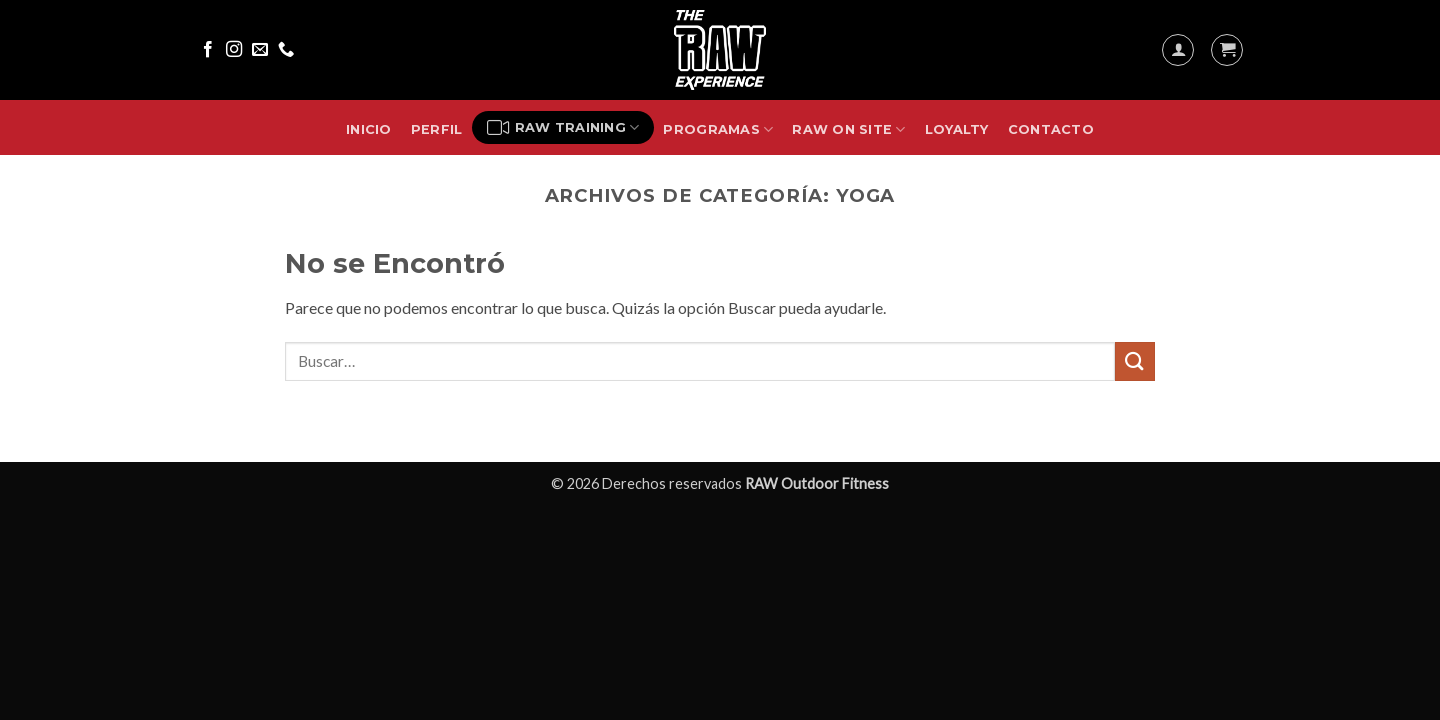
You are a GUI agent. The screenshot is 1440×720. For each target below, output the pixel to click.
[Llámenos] (286, 50)
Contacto (1051, 129)
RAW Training (563, 128)
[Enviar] (1135, 361)
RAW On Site (848, 129)
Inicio (369, 129)
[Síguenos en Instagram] (234, 50)
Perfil (437, 129)
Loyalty (957, 129)
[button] (1178, 50)
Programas (718, 129)
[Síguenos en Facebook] (208, 50)
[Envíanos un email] (260, 50)
